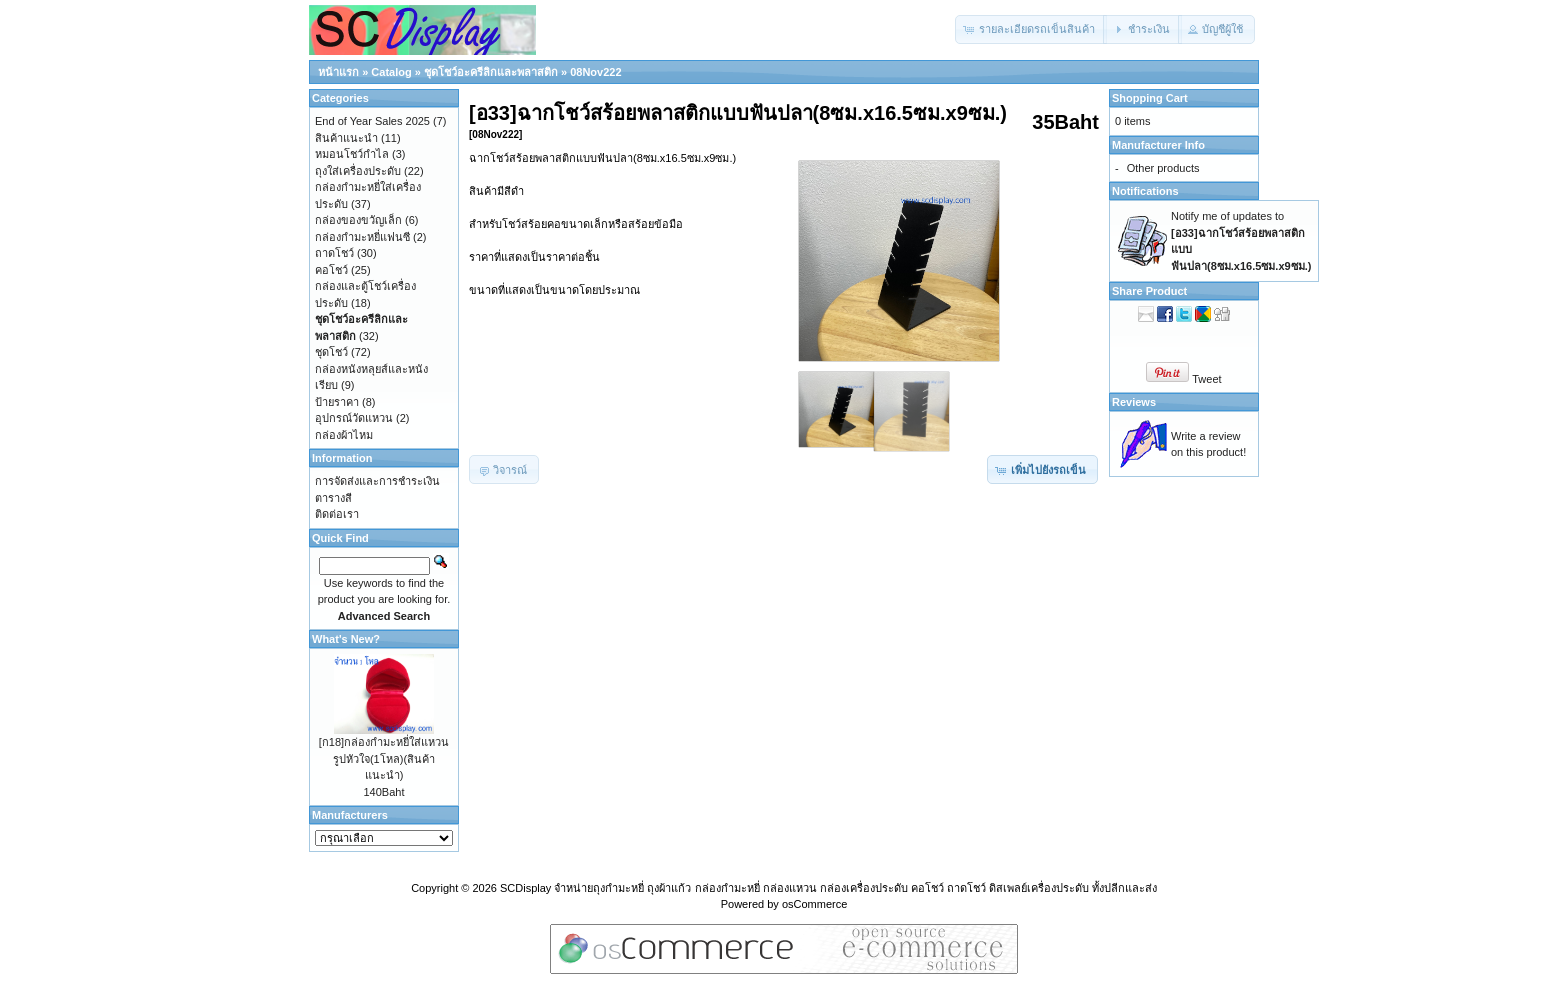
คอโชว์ (331, 270)
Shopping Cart (1150, 98)
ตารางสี (333, 498)
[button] (1031, 29)
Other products (1163, 168)
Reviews (1134, 402)
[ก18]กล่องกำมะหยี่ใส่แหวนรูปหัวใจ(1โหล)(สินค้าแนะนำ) (384, 758)
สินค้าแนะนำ (346, 138)
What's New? (346, 639)
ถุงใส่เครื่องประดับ (358, 171)
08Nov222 (595, 72)
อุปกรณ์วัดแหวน (354, 418)
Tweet (1206, 379)
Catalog (391, 72)
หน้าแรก (338, 72)
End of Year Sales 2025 (372, 121)
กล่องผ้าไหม (344, 435)
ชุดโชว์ (331, 352)
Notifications (1145, 191)
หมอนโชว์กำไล (352, 154)
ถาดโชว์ (334, 253)
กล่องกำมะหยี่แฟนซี (362, 237)
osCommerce (814, 904)
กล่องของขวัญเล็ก (358, 220)
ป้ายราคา (337, 402)
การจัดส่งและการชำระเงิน (377, 481)
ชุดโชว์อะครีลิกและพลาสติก (491, 72)
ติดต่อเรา (337, 514)
